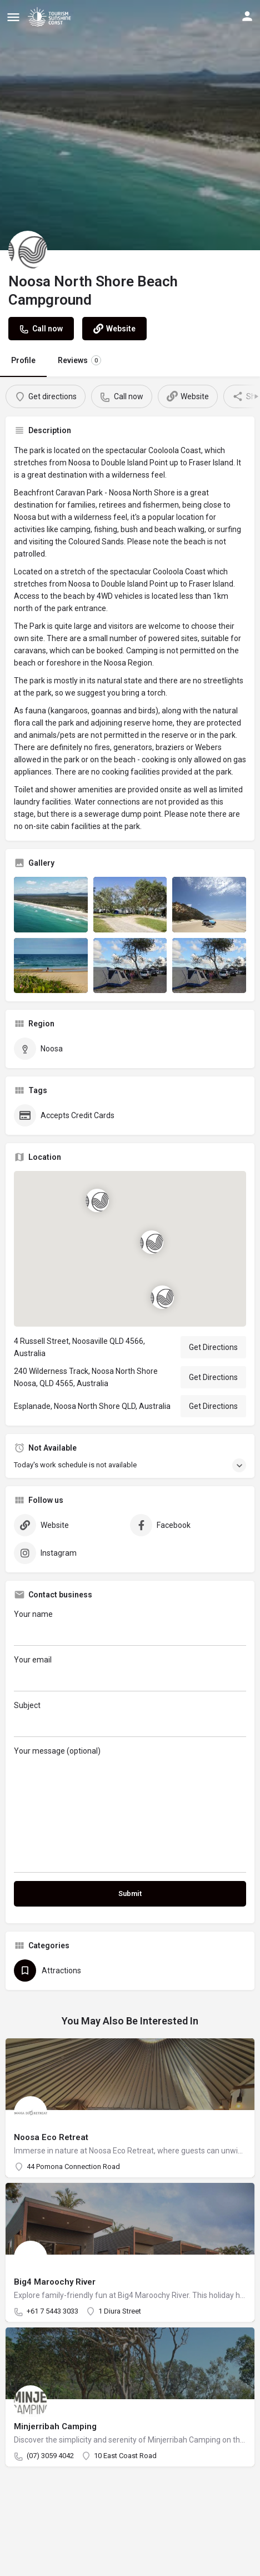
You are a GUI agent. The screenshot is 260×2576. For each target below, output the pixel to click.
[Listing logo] (27, 250)
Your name (130, 1628)
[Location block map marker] (162, 1297)
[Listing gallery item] (51, 904)
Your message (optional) (130, 1809)
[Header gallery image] (130, 125)
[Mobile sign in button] (247, 16)
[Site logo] (50, 17)
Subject (130, 1719)
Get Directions (213, 1347)
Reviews (79, 360)
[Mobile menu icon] (13, 17)
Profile (23, 360)
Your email (130, 1673)
